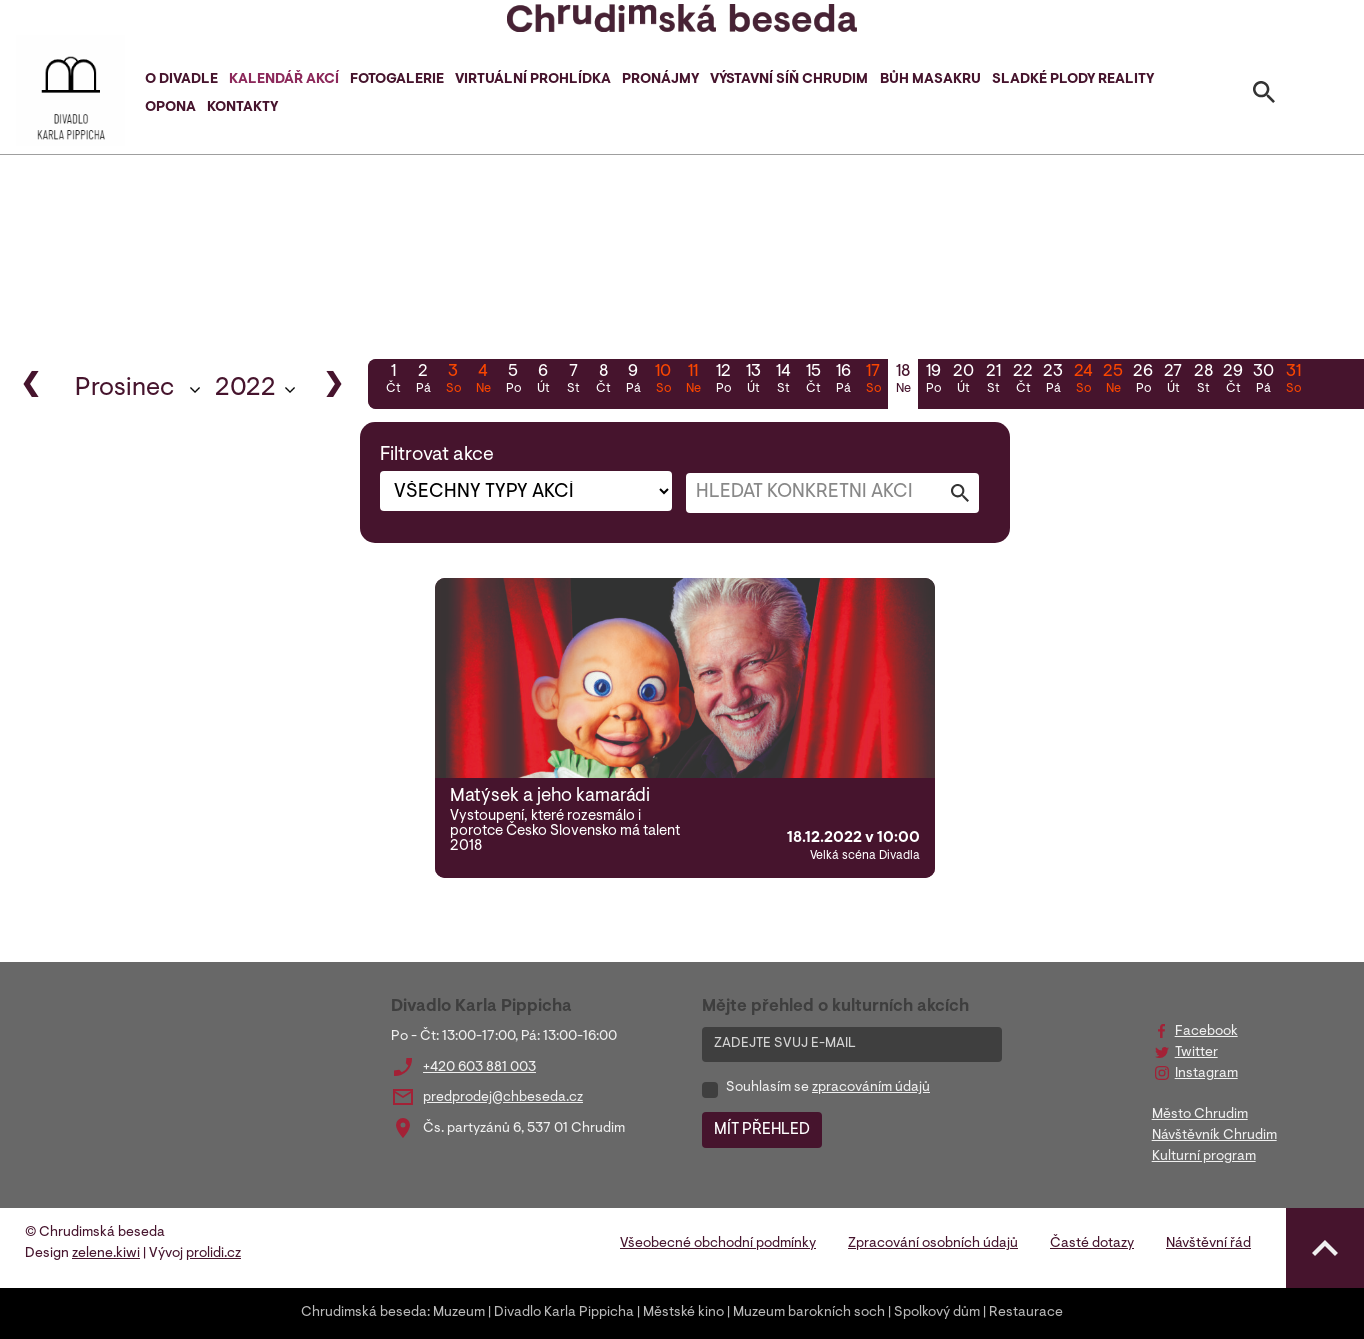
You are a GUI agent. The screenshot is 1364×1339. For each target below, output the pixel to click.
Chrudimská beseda (364, 1313)
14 (783, 381)
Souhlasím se (828, 1088)
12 (723, 381)
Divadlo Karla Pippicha (564, 1313)
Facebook (1206, 1032)
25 (1113, 381)
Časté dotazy (1092, 1244)
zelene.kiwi (106, 1254)
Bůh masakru (930, 80)
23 (1053, 381)
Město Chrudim (1200, 1115)
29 (1233, 381)
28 (1203, 381)
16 (843, 381)
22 (1023, 381)
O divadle (181, 80)
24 (1083, 381)
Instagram (1206, 1074)
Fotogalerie (397, 80)
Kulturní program (1204, 1157)
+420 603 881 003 (479, 1068)
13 (753, 381)
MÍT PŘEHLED (762, 1130)
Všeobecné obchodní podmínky (718, 1244)
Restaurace (1026, 1313)
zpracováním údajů (871, 1088)
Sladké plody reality (1073, 80)
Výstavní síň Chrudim (789, 80)
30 (1263, 381)
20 (963, 381)
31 (1293, 381)
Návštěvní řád (1208, 1244)
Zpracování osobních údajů (933, 1244)
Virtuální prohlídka (533, 80)
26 (1143, 381)
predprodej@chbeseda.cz (503, 1098)
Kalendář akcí (284, 80)
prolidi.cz (213, 1254)
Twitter (1196, 1053)
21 (993, 381)
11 (693, 381)
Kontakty (242, 108)
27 (1173, 381)
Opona (170, 108)
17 (873, 381)
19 (933, 381)
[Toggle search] (1264, 96)
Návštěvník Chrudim (1214, 1136)
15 (813, 381)
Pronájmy (660, 80)
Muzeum (459, 1313)
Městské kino (683, 1313)
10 (663, 381)
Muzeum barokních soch (809, 1313)
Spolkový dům (937, 1313)
